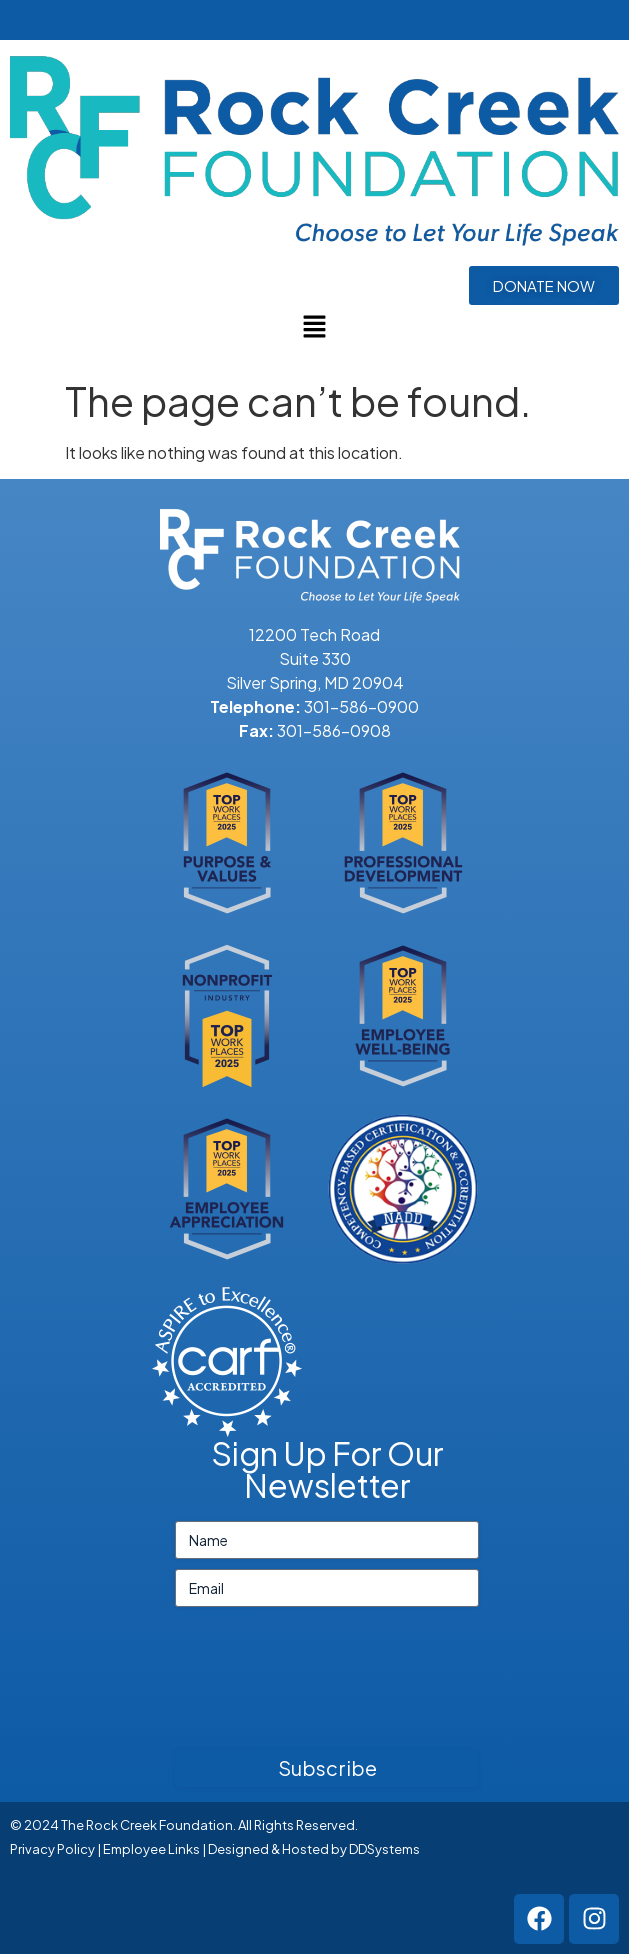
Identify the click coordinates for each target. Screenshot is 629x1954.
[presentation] (327, 1686)
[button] (314, 327)
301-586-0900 (361, 706)
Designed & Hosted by (278, 1849)
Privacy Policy (52, 1849)
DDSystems (384, 1849)
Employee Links (151, 1849)
